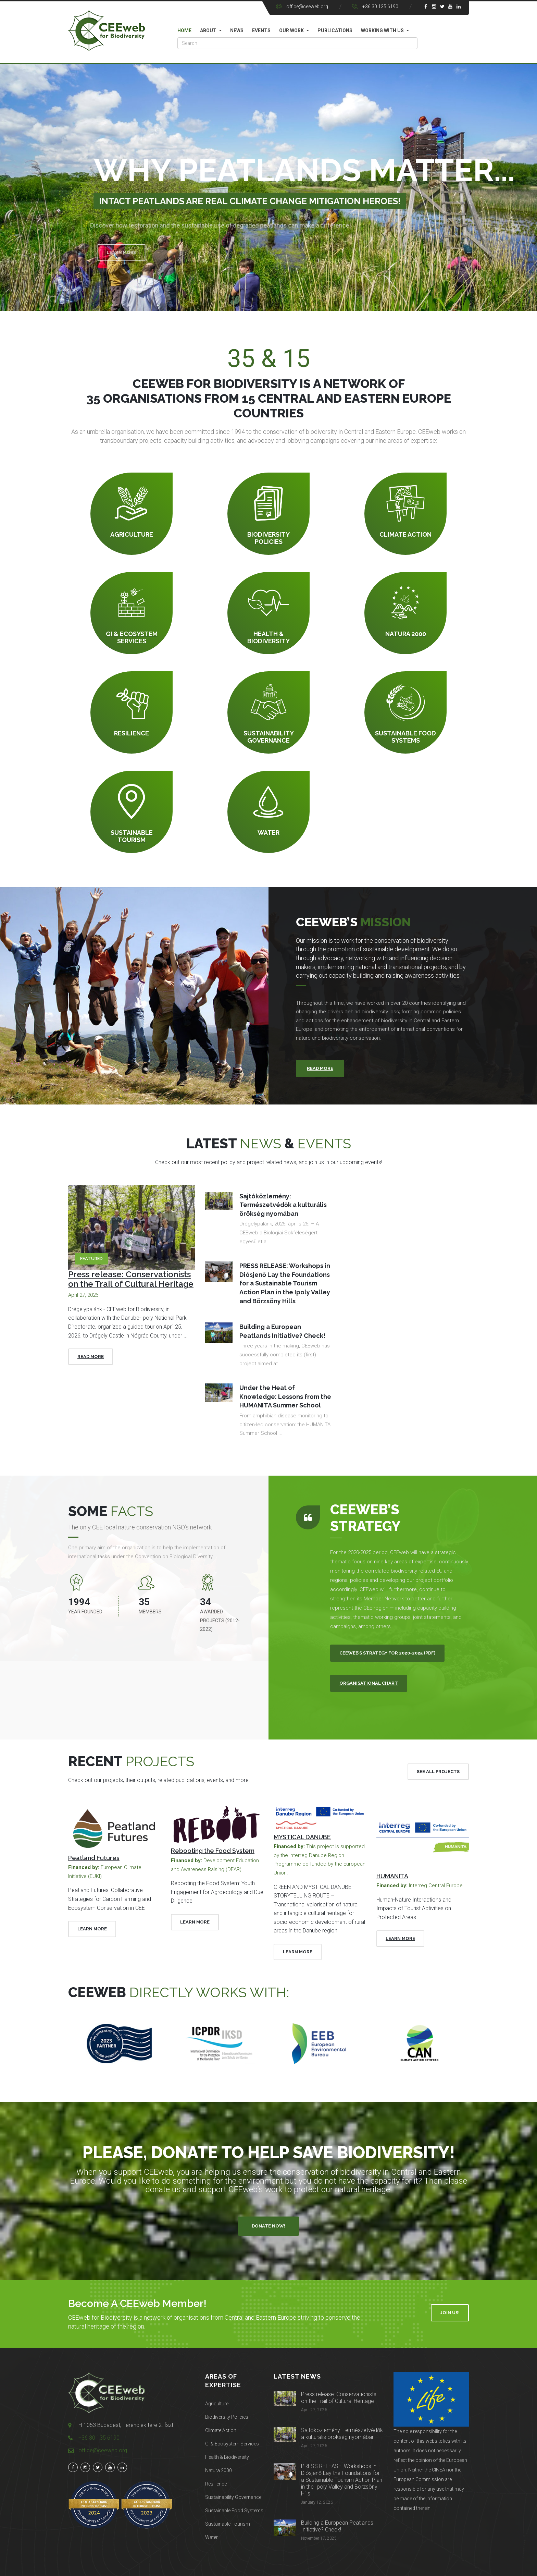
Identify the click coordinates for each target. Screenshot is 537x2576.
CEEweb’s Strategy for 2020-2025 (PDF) (387, 1653)
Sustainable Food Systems (234, 2510)
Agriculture (216, 2403)
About (208, 30)
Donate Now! (268, 2226)
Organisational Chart (368, 1683)
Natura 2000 (218, 2470)
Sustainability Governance (233, 2497)
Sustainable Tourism (227, 2524)
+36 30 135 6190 (380, 6)
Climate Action (220, 2430)
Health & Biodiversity (227, 2457)
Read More (90, 1356)
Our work (291, 30)
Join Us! (450, 2312)
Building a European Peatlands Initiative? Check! (337, 2526)
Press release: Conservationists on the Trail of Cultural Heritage (130, 1279)
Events (261, 30)
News (236, 30)
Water (211, 2537)
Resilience (216, 2484)
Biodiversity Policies (226, 2417)
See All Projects (438, 1771)
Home (184, 30)
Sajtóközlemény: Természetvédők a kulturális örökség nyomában (342, 2433)
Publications (334, 30)
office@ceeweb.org (307, 6)
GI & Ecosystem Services (232, 2443)
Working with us (382, 30)
